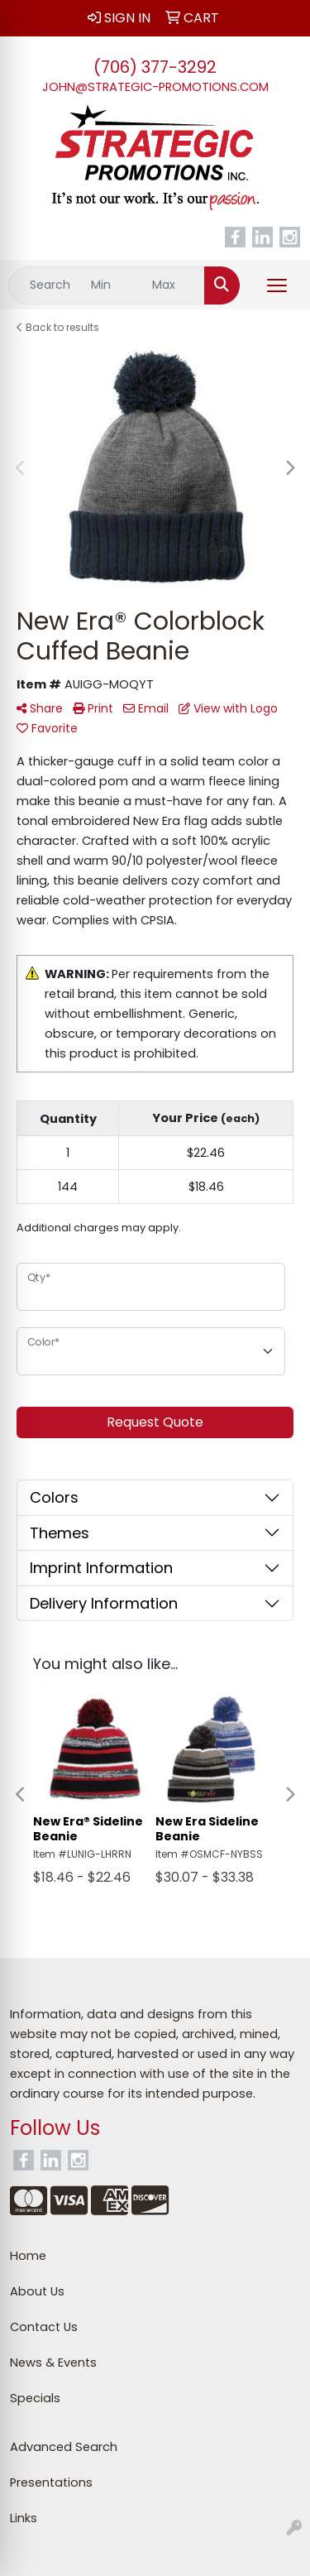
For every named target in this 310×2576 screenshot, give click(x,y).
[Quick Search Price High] (174, 285)
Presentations (51, 2482)
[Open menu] (276, 285)
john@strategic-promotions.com (155, 87)
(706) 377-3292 (155, 67)
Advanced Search (63, 2447)
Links (23, 2518)
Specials (35, 2398)
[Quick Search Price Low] (113, 285)
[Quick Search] (45, 285)
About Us (37, 2291)
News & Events (53, 2362)
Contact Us (44, 2327)
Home (28, 2255)
